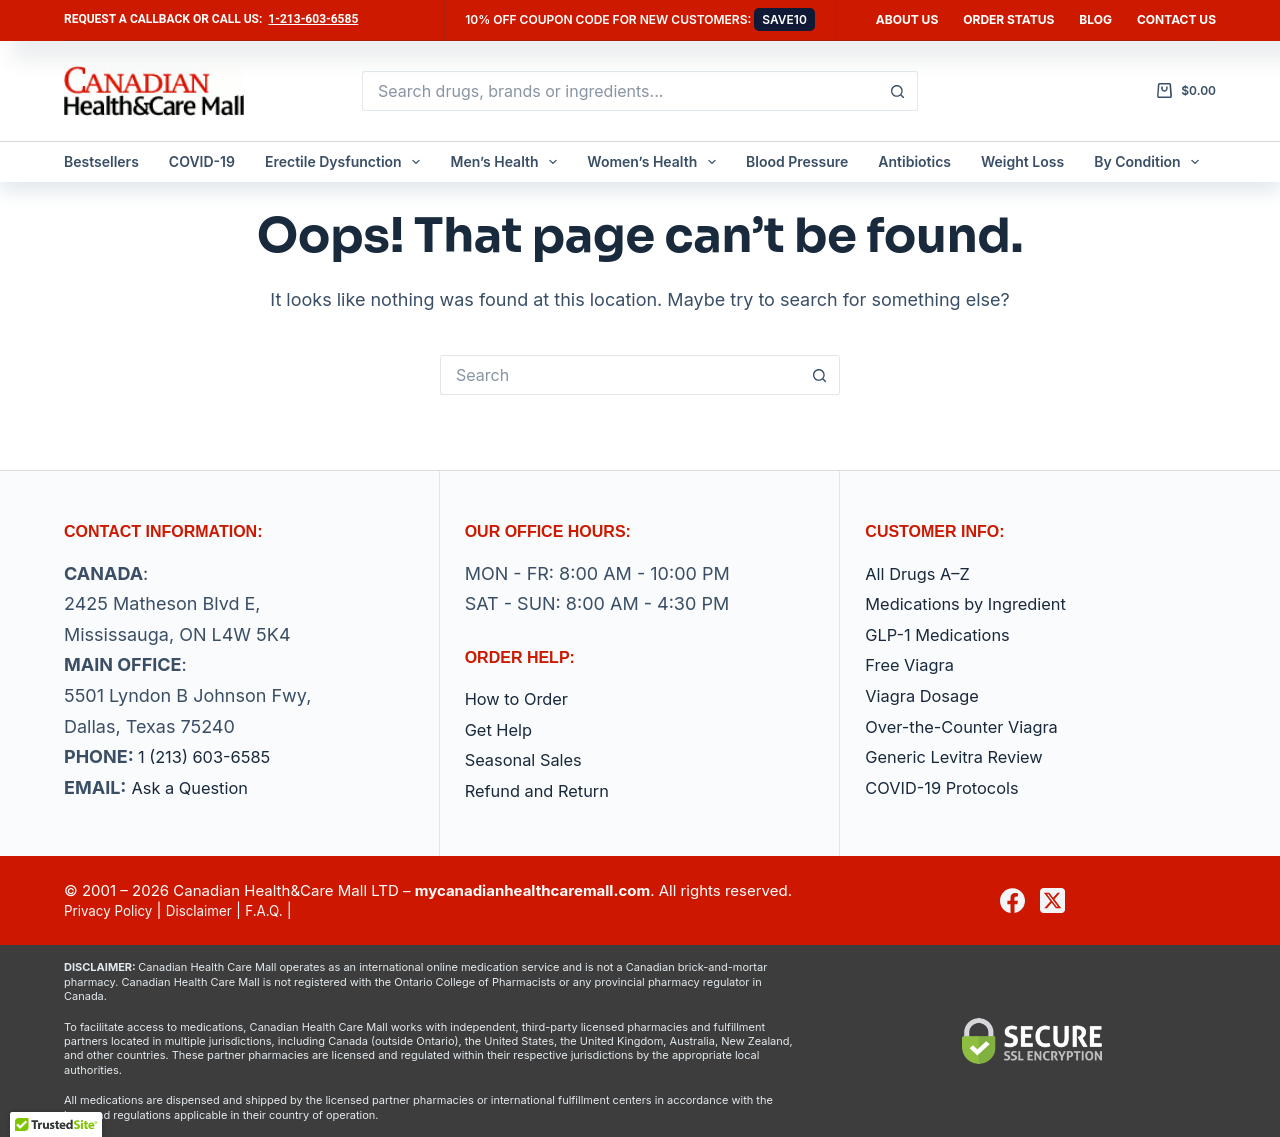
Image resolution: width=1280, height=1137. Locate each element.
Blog (1095, 19)
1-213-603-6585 (313, 19)
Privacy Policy (113, 910)
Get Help (502, 729)
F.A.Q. (285, 910)
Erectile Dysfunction (347, 162)
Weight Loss (1022, 161)
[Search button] (898, 91)
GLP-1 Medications (944, 634)
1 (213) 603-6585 (211, 756)
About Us (907, 19)
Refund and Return (544, 790)
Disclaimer (214, 910)
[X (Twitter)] (1052, 900)
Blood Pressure (797, 161)
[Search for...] (620, 91)
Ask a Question (195, 787)
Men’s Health (507, 162)
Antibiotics (914, 161)
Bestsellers (101, 161)
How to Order (522, 698)
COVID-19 (202, 161)
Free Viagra (913, 664)
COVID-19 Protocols (949, 787)
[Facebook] (1012, 900)
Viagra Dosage (927, 695)
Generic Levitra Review (962, 756)
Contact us (1176, 19)
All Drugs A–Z (922, 573)
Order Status (1008, 19)
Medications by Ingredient (975, 603)
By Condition (1150, 162)
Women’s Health (655, 162)
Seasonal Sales (529, 759)
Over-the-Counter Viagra (971, 726)
